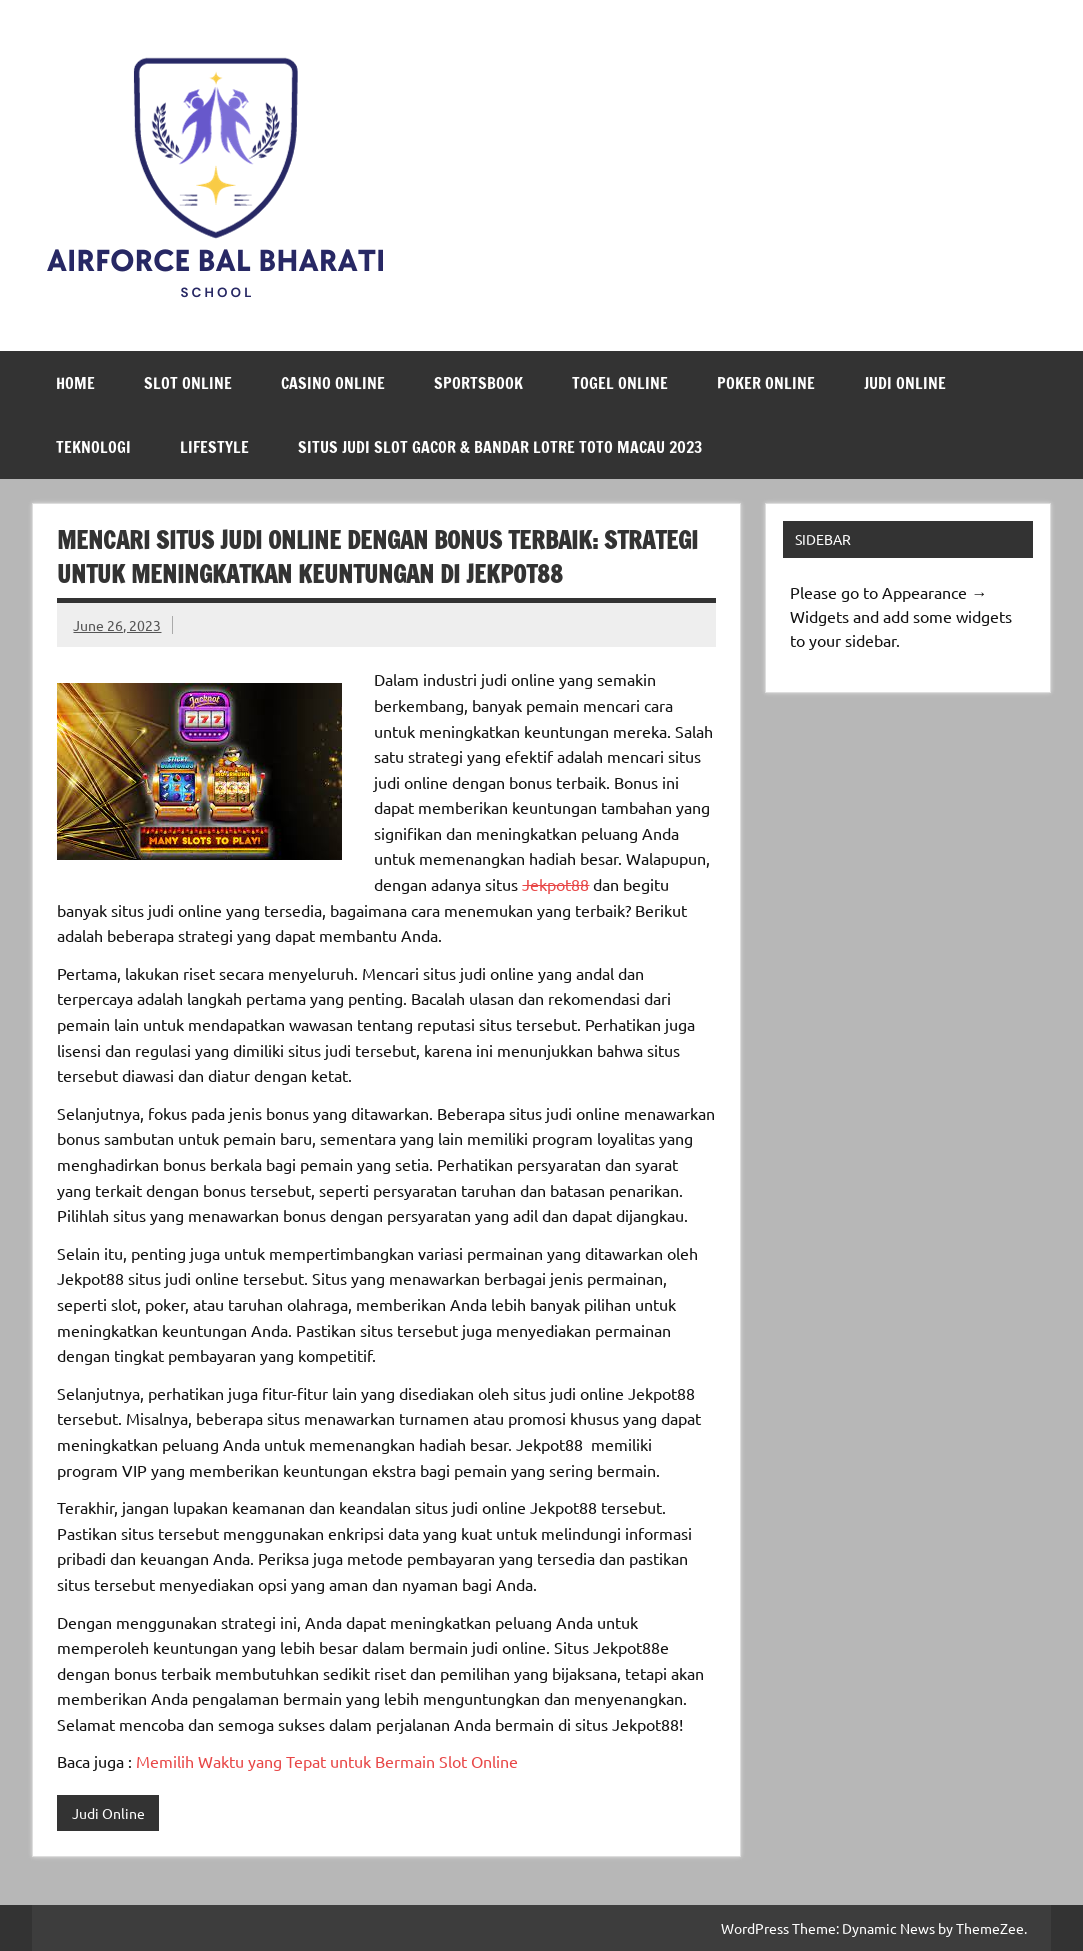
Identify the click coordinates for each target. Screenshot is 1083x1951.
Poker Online (766, 383)
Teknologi (93, 447)
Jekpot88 (555, 884)
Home (75, 383)
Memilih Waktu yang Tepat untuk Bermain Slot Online (327, 1761)
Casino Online (333, 383)
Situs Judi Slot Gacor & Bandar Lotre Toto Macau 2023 (500, 447)
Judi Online (905, 383)
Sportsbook (478, 383)
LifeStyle (214, 447)
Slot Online (188, 383)
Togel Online (620, 383)
